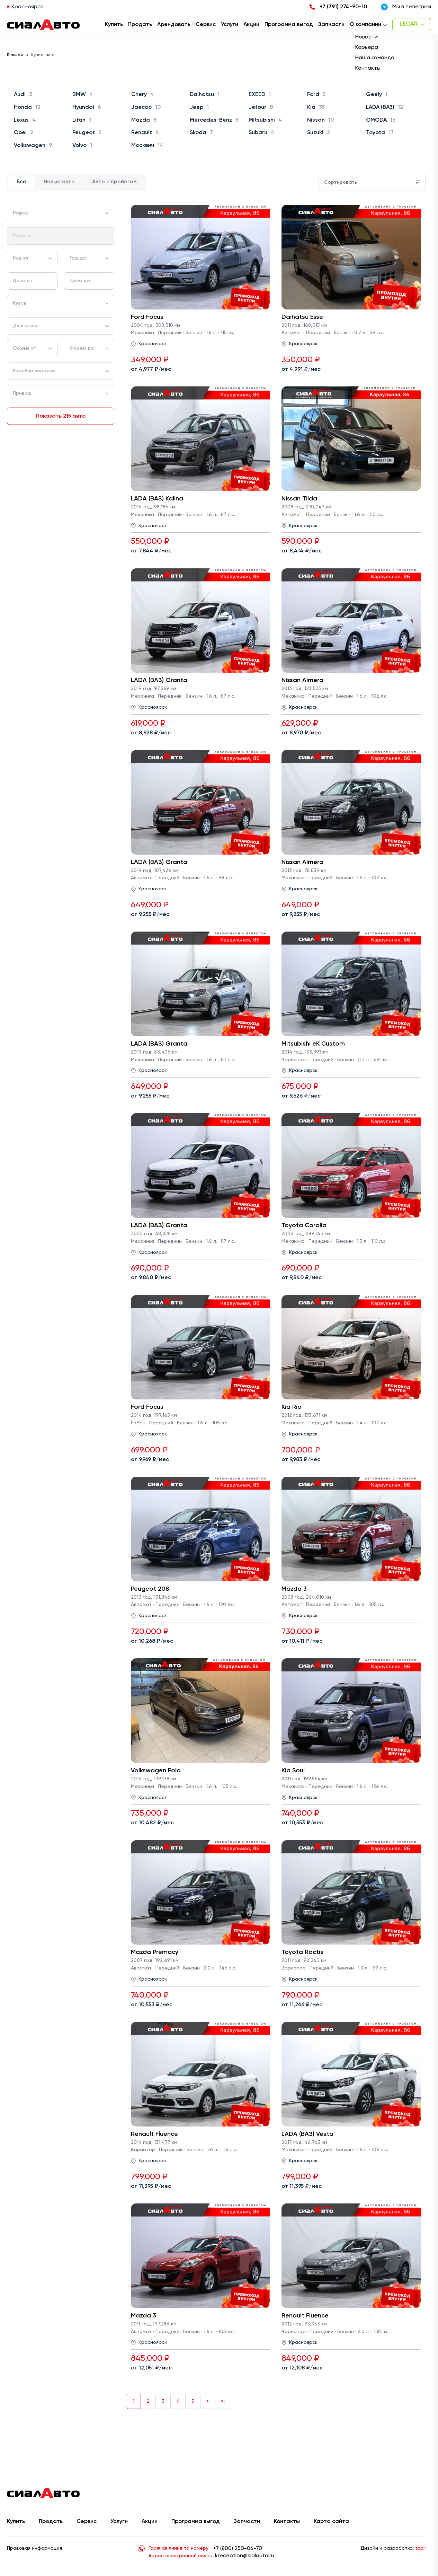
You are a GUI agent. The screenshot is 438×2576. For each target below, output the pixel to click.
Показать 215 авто (61, 416)
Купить (16, 2521)
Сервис (87, 2521)
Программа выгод (195, 2521)
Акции (150, 2521)
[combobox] (60, 213)
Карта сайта (331, 2521)
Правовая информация (34, 2548)
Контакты (287, 2521)
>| (223, 2401)
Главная (15, 55)
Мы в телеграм (406, 6)
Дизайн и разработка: (393, 2548)
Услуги (119, 2521)
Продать (140, 24)
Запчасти (247, 2521)
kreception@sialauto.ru (244, 2556)
